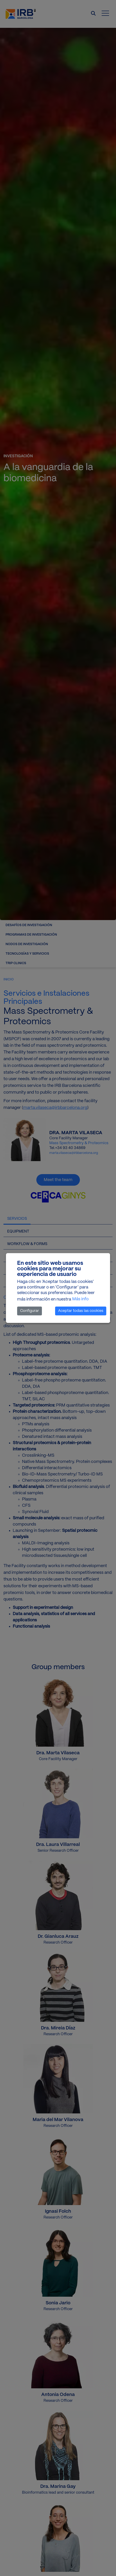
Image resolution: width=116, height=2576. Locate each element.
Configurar (29, 1311)
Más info (80, 1299)
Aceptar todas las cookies (80, 1311)
